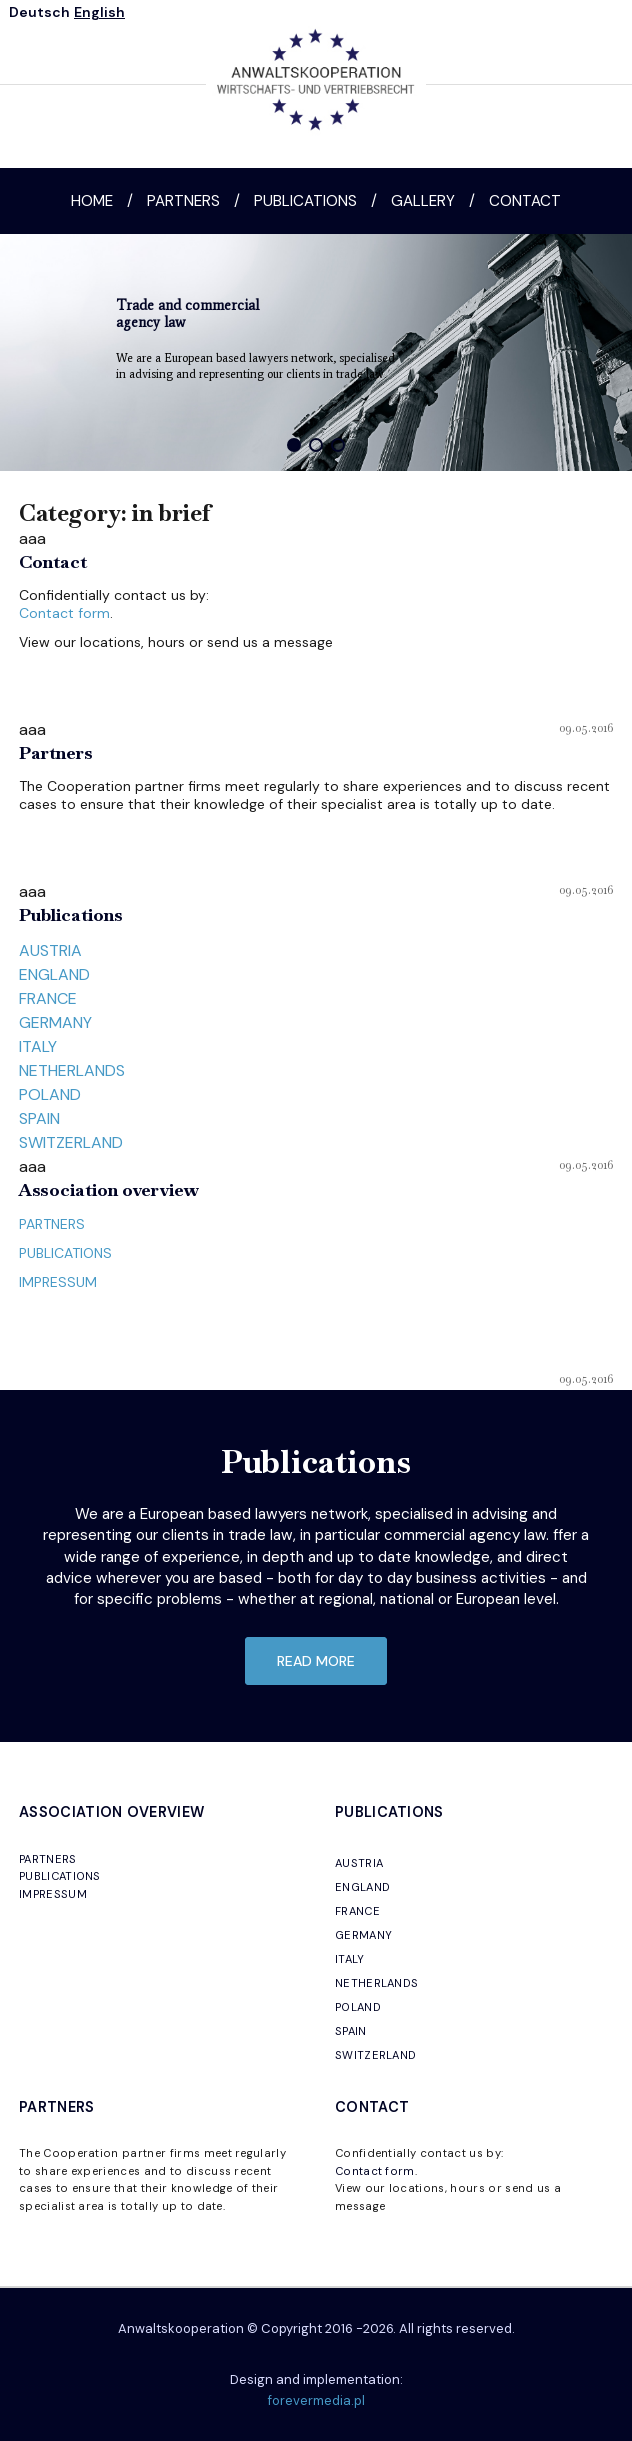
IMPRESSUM (58, 1282)
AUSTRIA (50, 950)
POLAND (50, 1094)
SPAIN (39, 1118)
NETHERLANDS (72, 1070)
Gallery (423, 201)
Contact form (64, 613)
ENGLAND (54, 974)
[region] (316, 352)
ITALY (38, 1046)
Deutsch (39, 12)
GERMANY (55, 1022)
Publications (305, 201)
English (99, 12)
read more (316, 1661)
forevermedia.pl (316, 2400)
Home (92, 201)
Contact (525, 201)
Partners (183, 201)
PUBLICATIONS (65, 1253)
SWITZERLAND (71, 1142)
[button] (294, 445)
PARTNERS (52, 1224)
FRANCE (48, 998)
